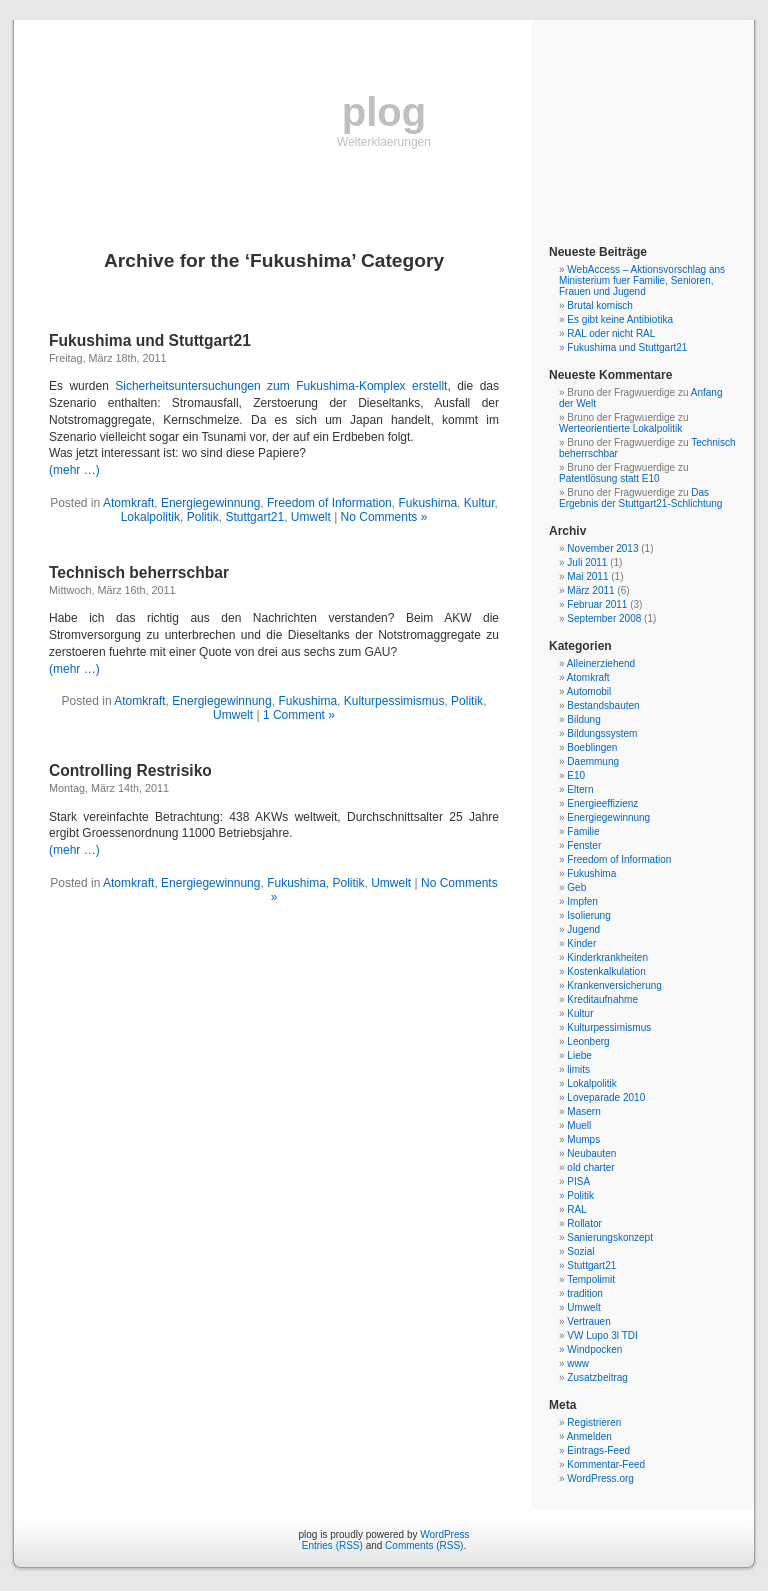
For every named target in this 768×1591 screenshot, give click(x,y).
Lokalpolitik (150, 517)
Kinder (581, 943)
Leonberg (588, 1041)
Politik (203, 517)
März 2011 (590, 590)
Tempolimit (591, 1279)
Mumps (583, 1139)
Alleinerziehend (601, 663)
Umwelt (311, 517)
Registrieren (594, 1422)
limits (578, 1069)
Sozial (580, 1251)
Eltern (580, 789)
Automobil (589, 691)
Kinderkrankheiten (607, 957)
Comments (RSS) (424, 1545)
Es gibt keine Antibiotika (620, 319)
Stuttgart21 (254, 517)
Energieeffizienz (602, 803)
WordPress (444, 1534)
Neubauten (591, 1153)
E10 (576, 775)
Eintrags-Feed (598, 1450)
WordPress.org (600, 1478)
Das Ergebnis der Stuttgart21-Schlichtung (640, 498)
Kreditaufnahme (602, 999)
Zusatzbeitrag (597, 1377)
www (578, 1363)
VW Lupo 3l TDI (602, 1335)
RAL (576, 1209)
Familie (583, 831)
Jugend (583, 929)
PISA (578, 1181)
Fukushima (427, 503)
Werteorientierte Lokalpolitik (620, 428)
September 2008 (604, 618)
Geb (576, 887)
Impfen (582, 901)
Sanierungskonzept (610, 1237)
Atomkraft (128, 503)
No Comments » (384, 517)
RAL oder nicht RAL (611, 333)
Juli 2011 (587, 562)
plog (384, 112)
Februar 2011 (597, 604)
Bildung (583, 719)
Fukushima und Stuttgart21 (150, 340)
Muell (579, 1125)
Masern (583, 1111)
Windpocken (594, 1349)
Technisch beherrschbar (139, 572)
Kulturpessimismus (394, 701)
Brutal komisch (600, 305)
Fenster (584, 845)
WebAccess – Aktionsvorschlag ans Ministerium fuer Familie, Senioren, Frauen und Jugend (642, 280)
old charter (590, 1167)
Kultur (479, 503)
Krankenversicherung (614, 985)
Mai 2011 (587, 576)
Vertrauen (588, 1321)
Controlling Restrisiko (130, 770)
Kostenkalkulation (606, 971)
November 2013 (602, 548)
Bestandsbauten (603, 705)
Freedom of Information (329, 503)
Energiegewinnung (210, 503)
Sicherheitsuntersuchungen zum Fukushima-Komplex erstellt (281, 386)
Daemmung (593, 761)
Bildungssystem (602, 733)
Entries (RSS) (332, 1545)
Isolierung (588, 915)
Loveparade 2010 (606, 1097)
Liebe (579, 1055)
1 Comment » (299, 715)
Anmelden (589, 1436)
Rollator (584, 1223)
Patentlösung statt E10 (609, 478)
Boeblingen (592, 747)
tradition (585, 1293)
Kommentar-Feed (606, 1464)
